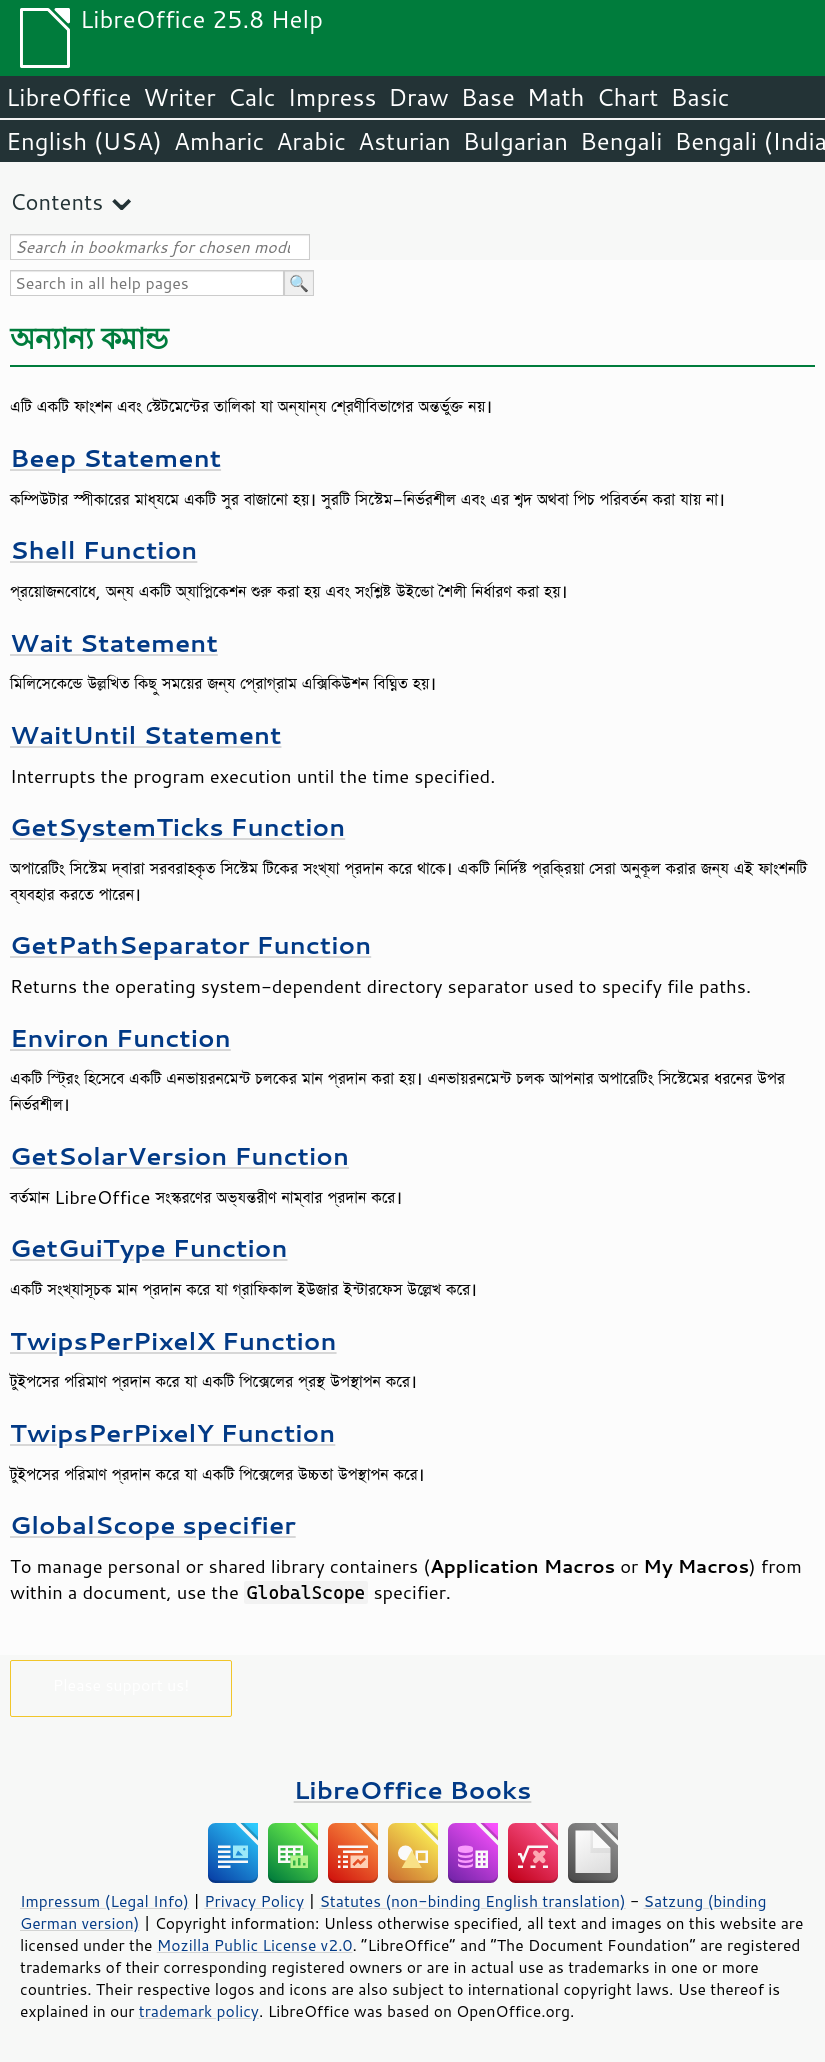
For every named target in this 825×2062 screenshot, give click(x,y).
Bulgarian (515, 141)
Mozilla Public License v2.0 (255, 1945)
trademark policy (199, 2011)
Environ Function (120, 1037)
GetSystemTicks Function (177, 826)
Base (488, 97)
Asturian (404, 141)
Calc (252, 97)
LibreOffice (68, 97)
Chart (627, 97)
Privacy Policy (254, 1901)
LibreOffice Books (413, 1789)
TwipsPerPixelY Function (172, 1432)
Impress (332, 97)
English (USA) (84, 141)
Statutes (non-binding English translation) (472, 1901)
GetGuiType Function (148, 1247)
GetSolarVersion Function (179, 1155)
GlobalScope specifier (153, 1524)
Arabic (311, 141)
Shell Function (103, 549)
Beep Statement (115, 457)
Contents (56, 201)
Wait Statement (114, 642)
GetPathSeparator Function (190, 944)
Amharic (219, 141)
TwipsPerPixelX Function (173, 1340)
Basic (699, 97)
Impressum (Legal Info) (104, 1901)
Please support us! (121, 1684)
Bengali (621, 141)
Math (556, 97)
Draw (418, 97)
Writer (179, 97)
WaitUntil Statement (145, 734)
